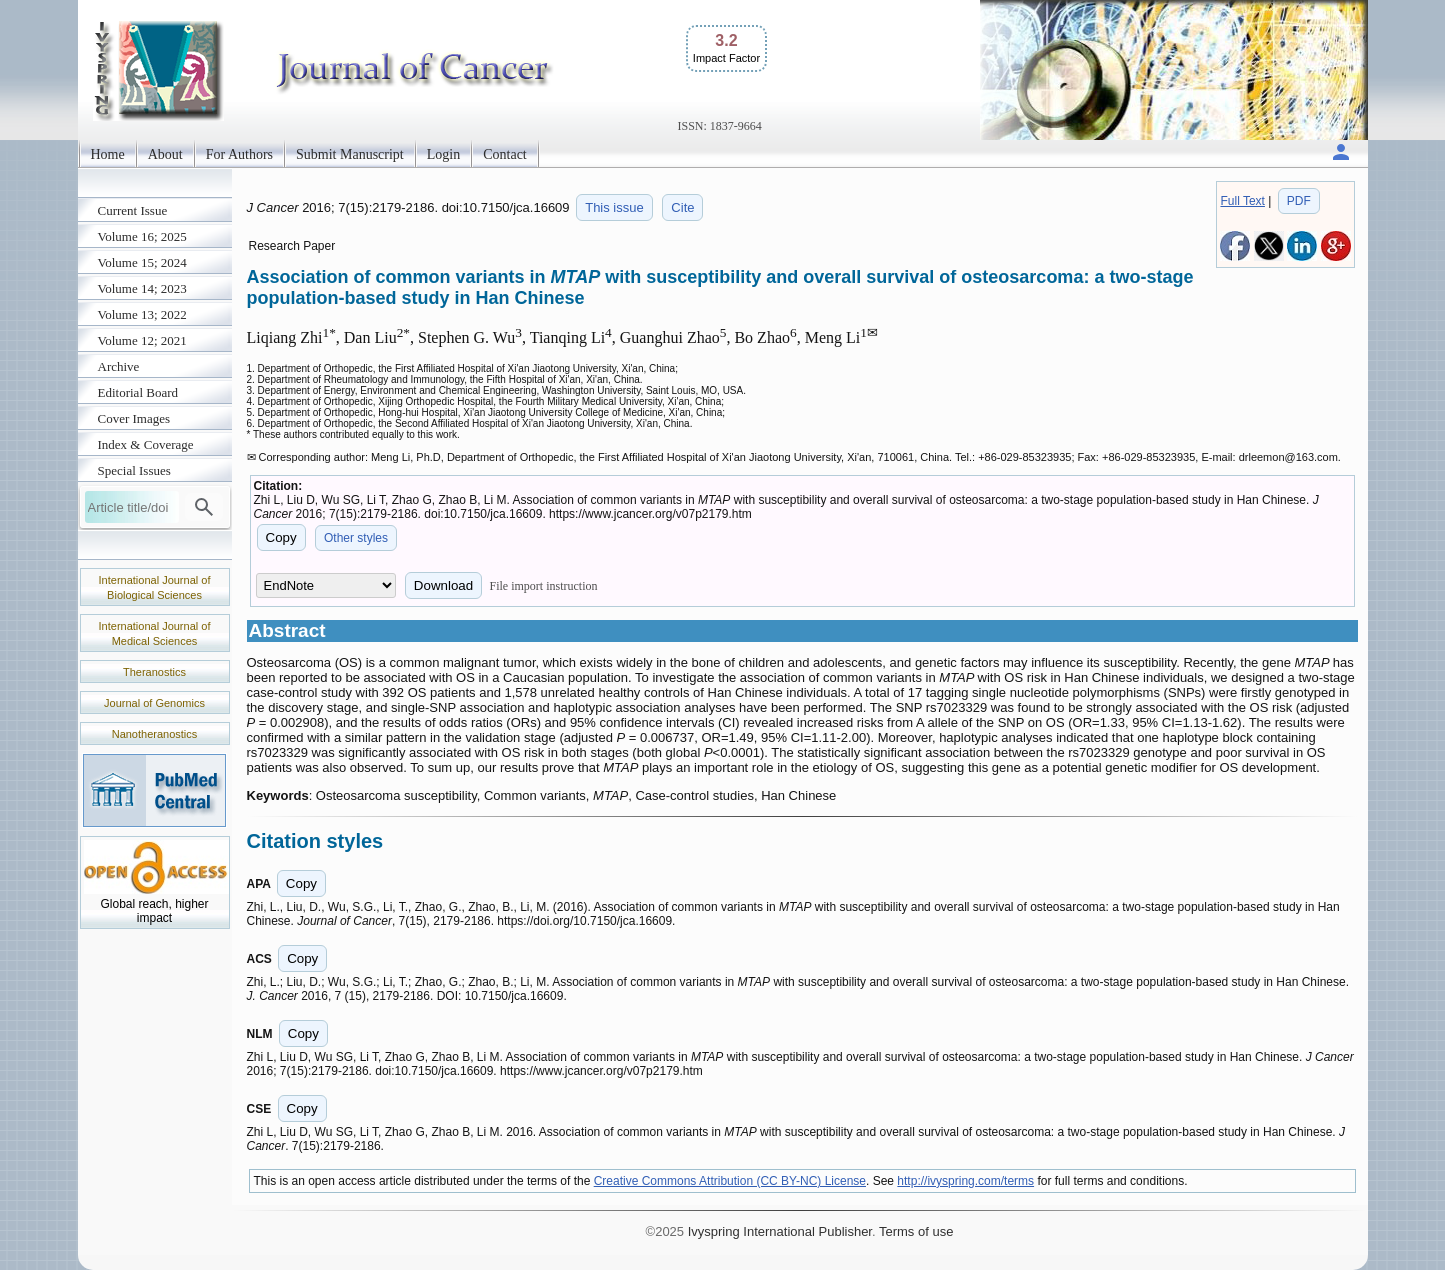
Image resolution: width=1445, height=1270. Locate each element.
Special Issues (134, 470)
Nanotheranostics (155, 734)
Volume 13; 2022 (142, 314)
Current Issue (133, 210)
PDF (1299, 201)
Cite (682, 207)
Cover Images (134, 418)
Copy (281, 537)
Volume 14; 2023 (142, 288)
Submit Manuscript (350, 154)
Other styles (356, 538)
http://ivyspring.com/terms (965, 1181)
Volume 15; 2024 (142, 262)
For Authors (239, 154)
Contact (505, 154)
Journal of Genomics (154, 703)
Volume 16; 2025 (142, 236)
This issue (614, 207)
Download (443, 585)
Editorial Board (138, 392)
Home (108, 154)
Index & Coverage (146, 444)
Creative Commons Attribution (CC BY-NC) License (730, 1181)
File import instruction (543, 586)
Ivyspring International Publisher (780, 1231)
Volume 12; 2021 (142, 340)
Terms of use (916, 1231)
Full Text (1242, 201)
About (165, 154)
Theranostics (154, 672)
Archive (119, 366)
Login (443, 154)
